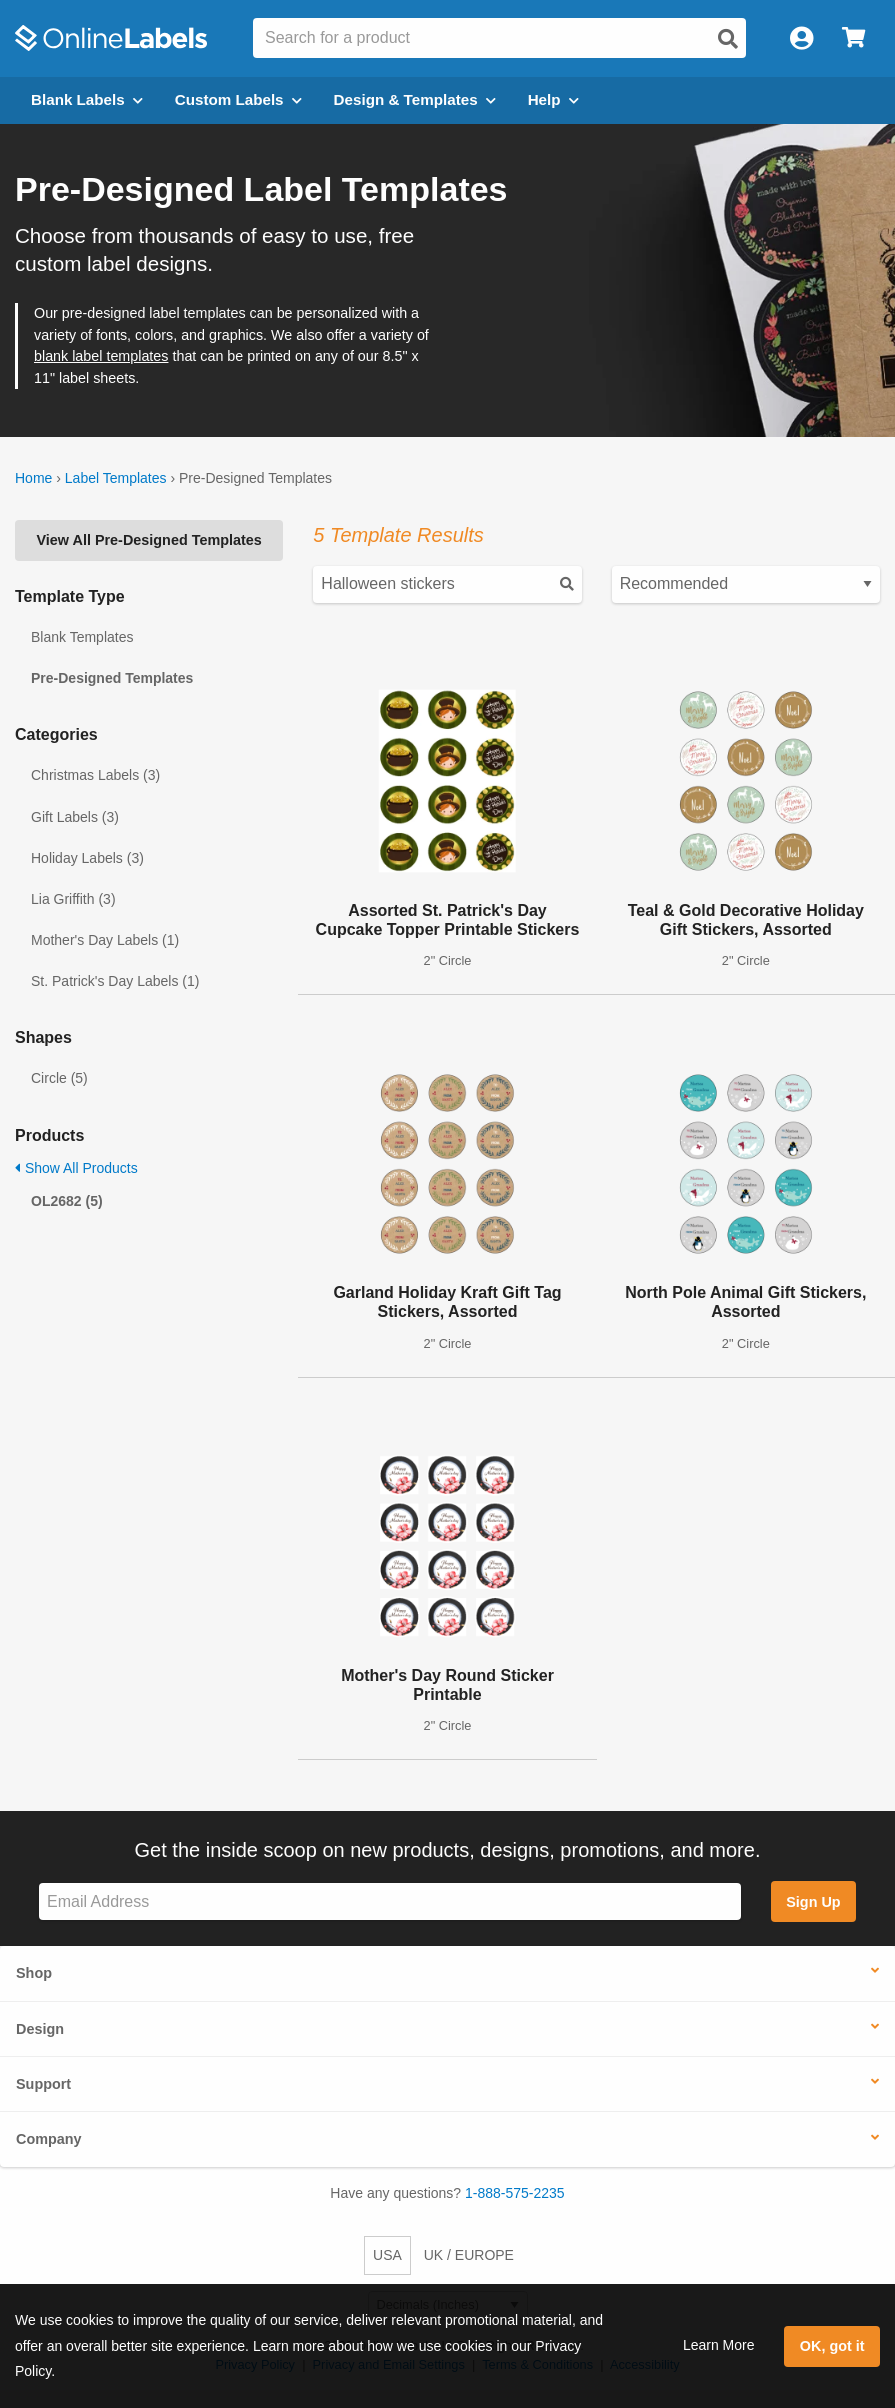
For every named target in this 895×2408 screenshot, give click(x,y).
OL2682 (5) (67, 1201)
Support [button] (43, 2084)
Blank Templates (82, 637)
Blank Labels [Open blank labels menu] (87, 99)
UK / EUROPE (469, 2255)
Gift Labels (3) (75, 817)
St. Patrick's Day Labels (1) (115, 981)
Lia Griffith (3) (73, 899)
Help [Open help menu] (553, 99)
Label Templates (116, 478)
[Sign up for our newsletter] (390, 1901)
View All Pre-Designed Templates (149, 540)
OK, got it (832, 2346)
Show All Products (76, 1168)
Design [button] (40, 2029)
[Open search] (728, 39)
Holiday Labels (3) (87, 858)
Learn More (719, 2345)
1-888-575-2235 (515, 2193)
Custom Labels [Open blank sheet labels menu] (238, 99)
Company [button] (49, 2139)
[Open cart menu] (853, 38)
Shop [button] (34, 1973)
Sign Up (813, 1902)
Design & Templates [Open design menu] (415, 99)
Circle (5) (59, 1078)
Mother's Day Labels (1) (105, 940)
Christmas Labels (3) (95, 775)
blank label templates (101, 356)
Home (33, 478)
